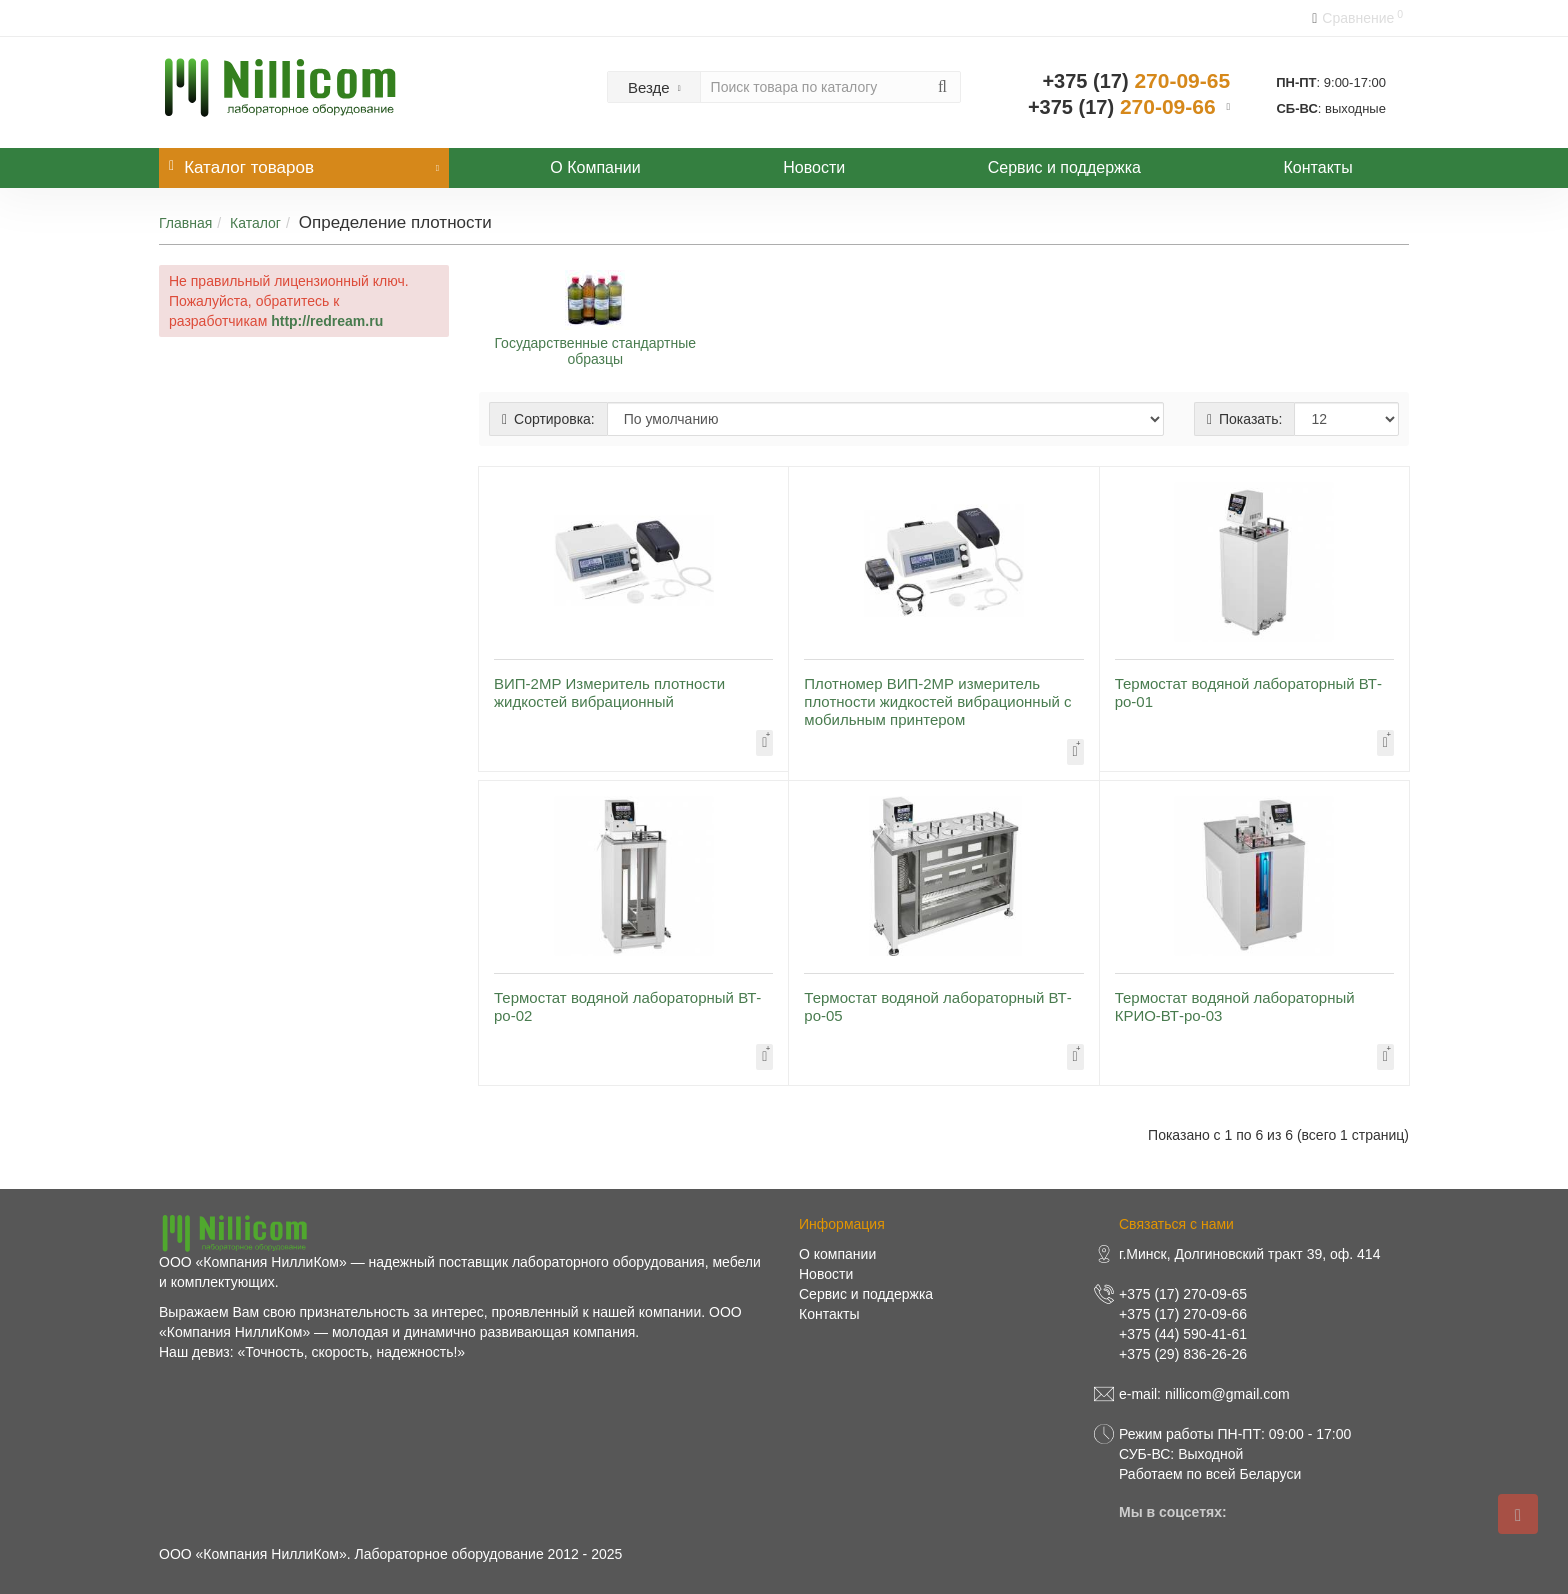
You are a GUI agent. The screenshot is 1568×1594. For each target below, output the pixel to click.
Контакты (1318, 167)
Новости (814, 167)
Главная (185, 223)
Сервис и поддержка (1064, 167)
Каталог (255, 223)
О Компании (595, 167)
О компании (837, 1254)
